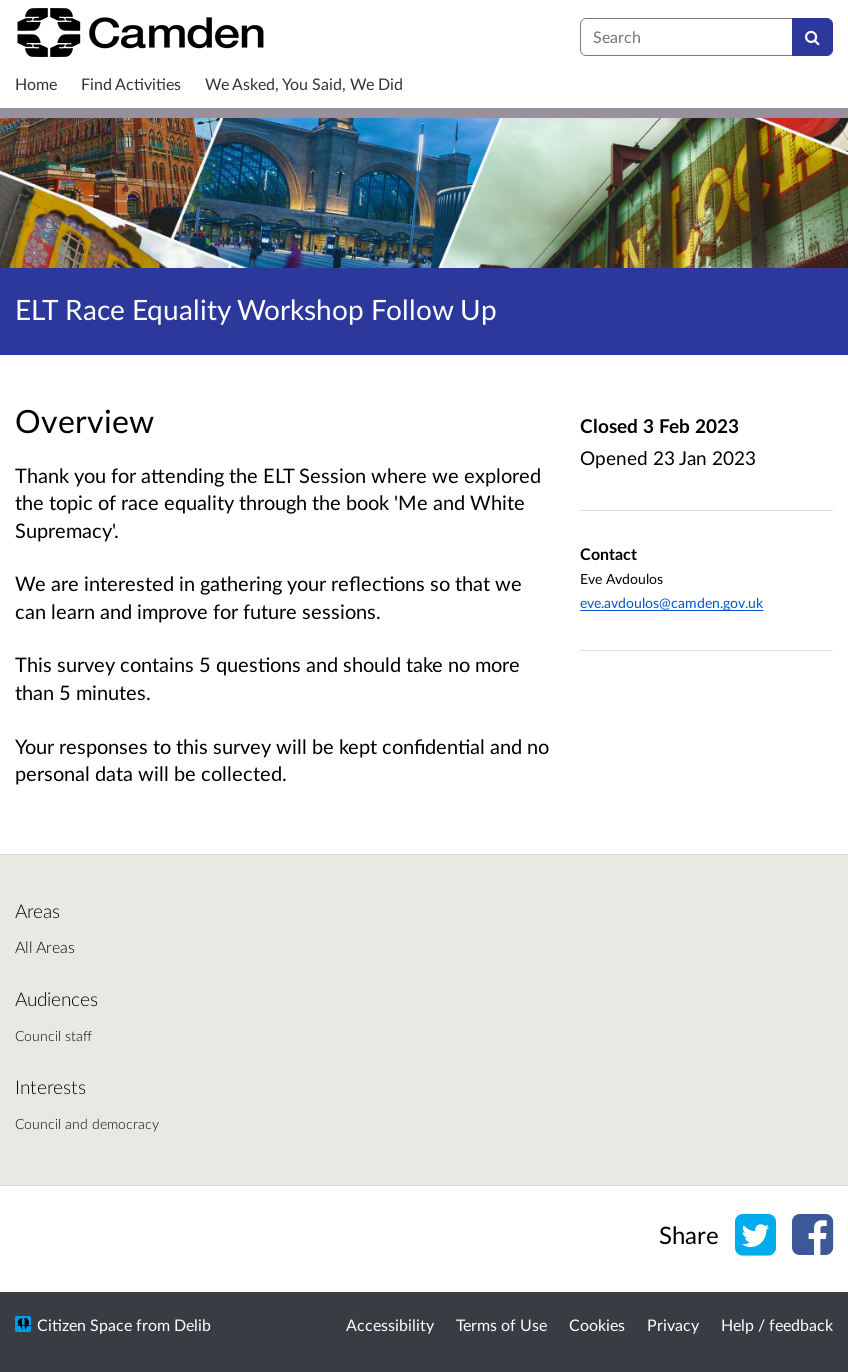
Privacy (673, 1324)
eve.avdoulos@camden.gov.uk (671, 602)
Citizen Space (84, 1324)
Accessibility (390, 1324)
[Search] (812, 37)
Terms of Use (501, 1324)
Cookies (597, 1324)
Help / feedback (777, 1324)
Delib (192, 1324)
